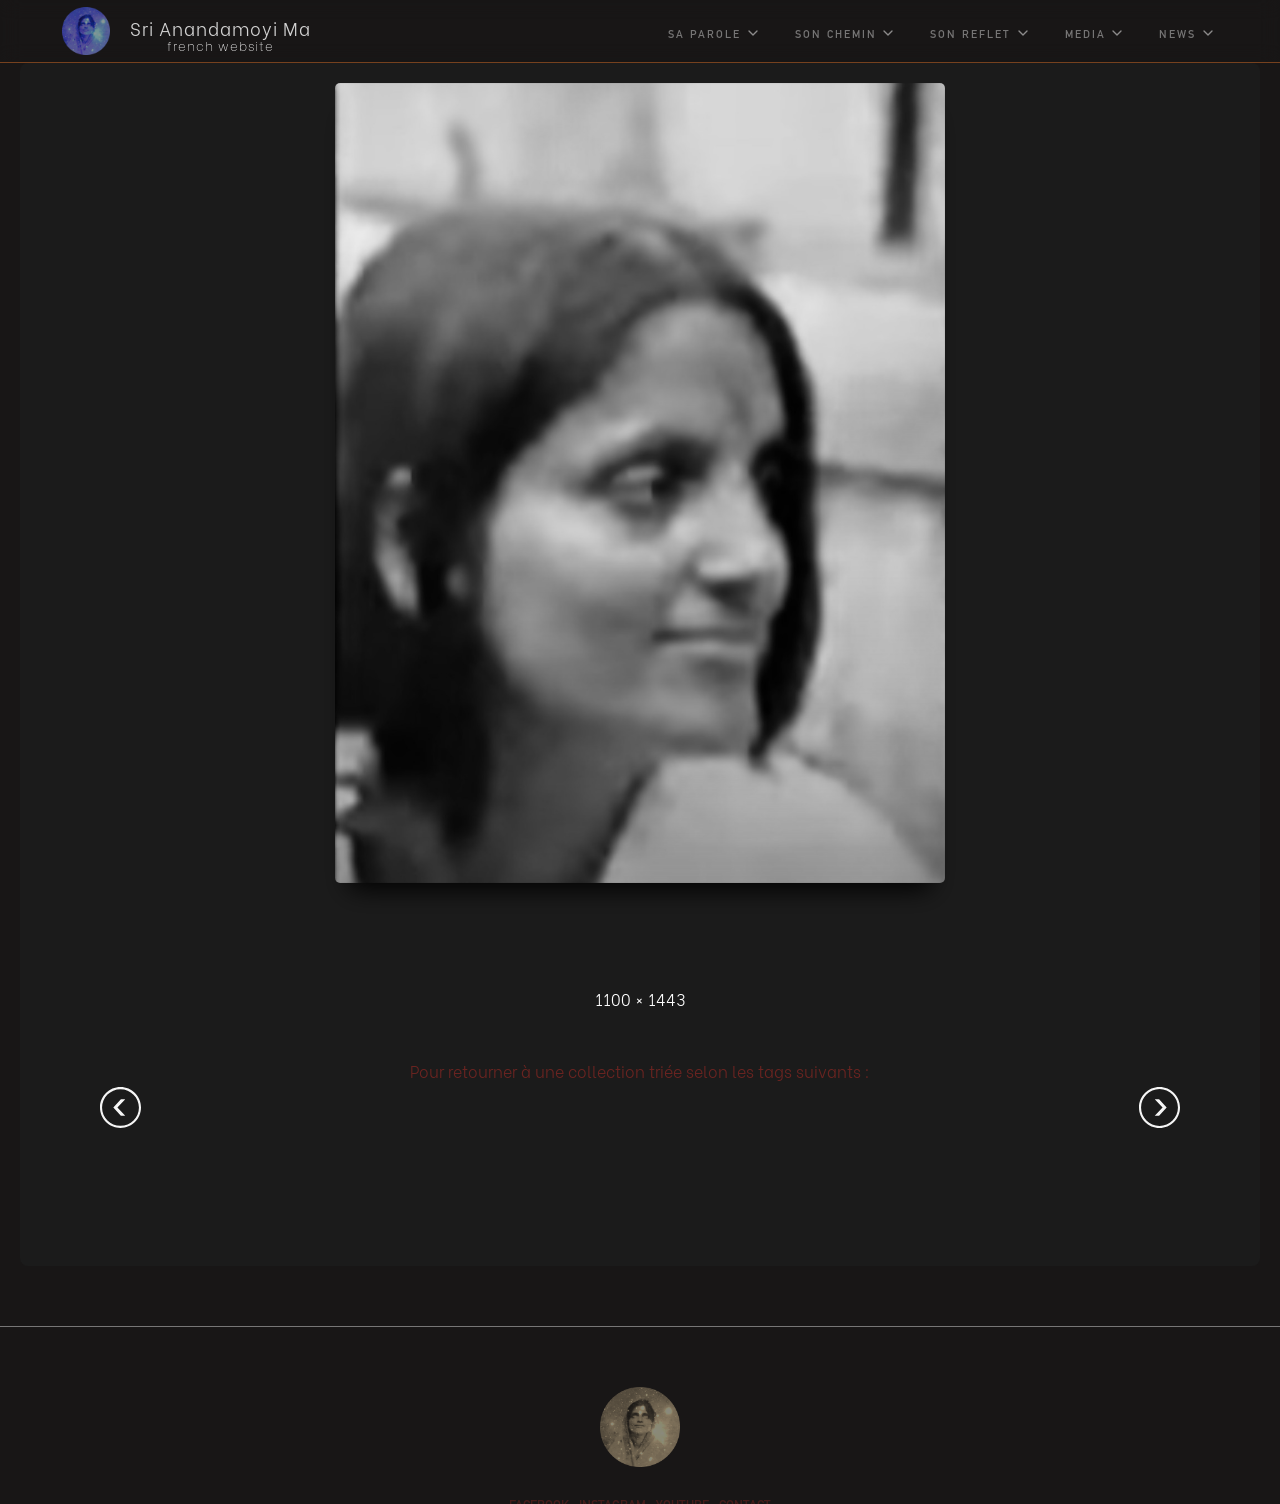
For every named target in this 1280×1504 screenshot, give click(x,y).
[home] (171, 31)
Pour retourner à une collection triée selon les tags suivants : (640, 1070)
